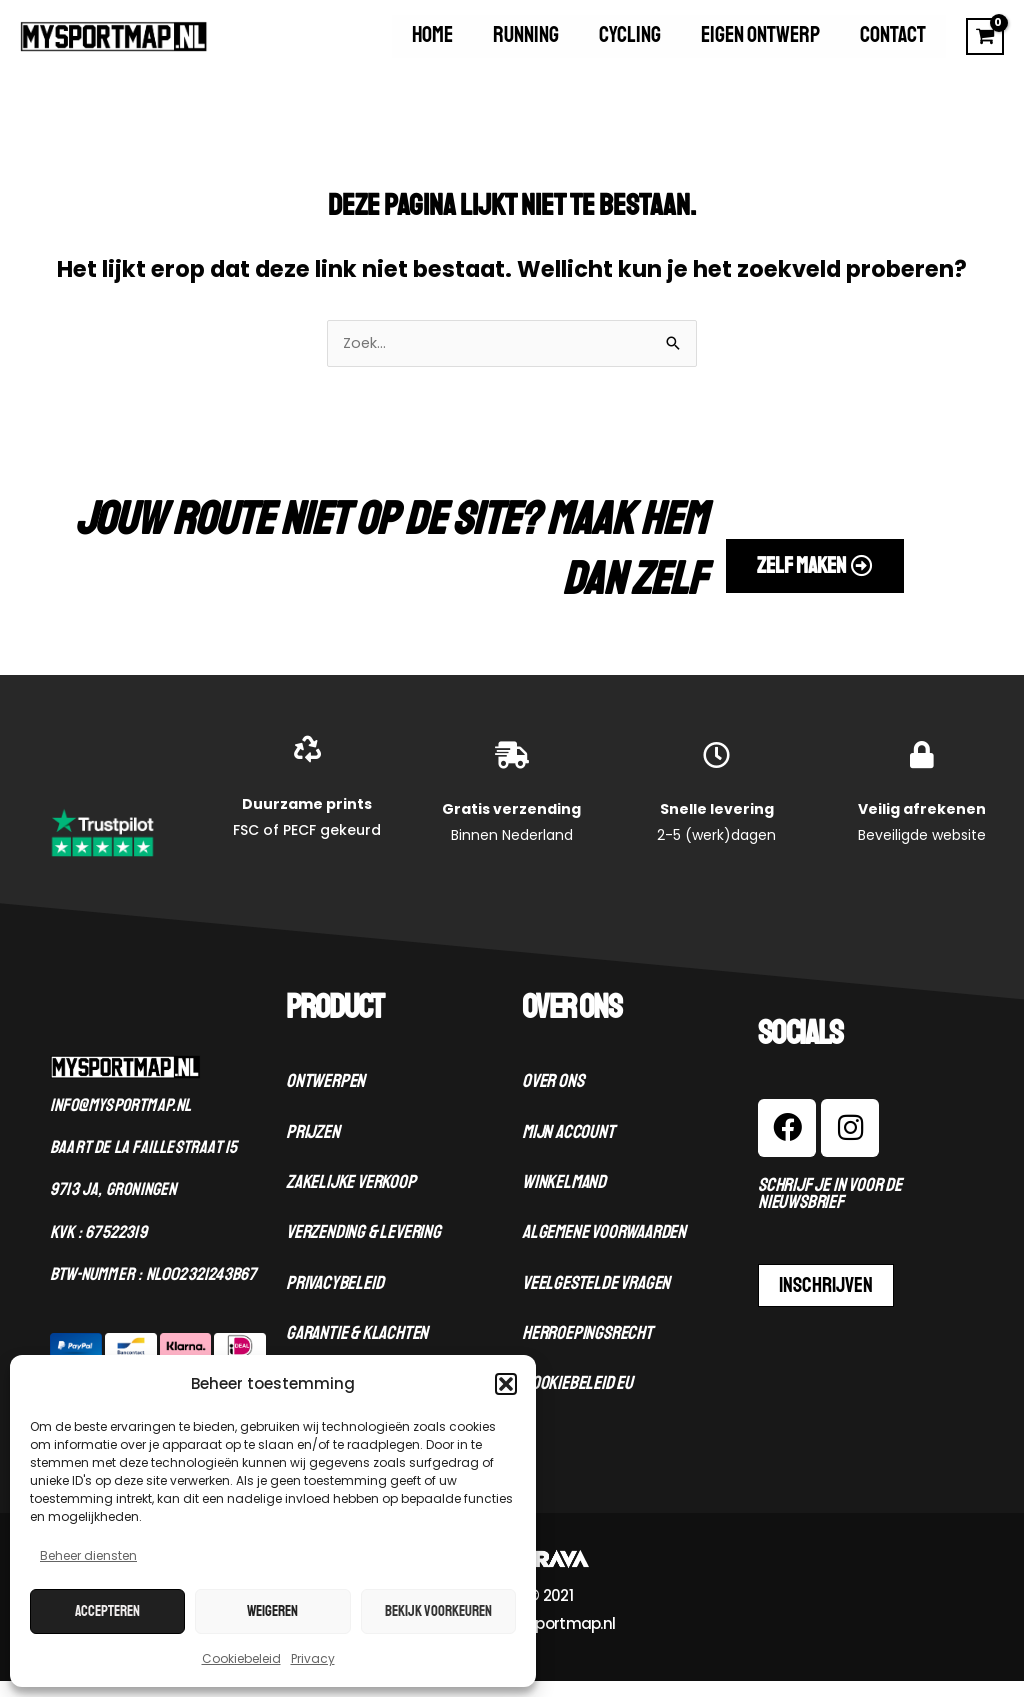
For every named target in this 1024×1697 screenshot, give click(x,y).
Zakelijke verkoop (351, 1199)
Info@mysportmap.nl (121, 1122)
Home (531, 44)
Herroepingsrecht (587, 1350)
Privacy (313, 1658)
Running (603, 44)
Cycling (685, 44)
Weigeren (272, 1611)
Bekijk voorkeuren (438, 1611)
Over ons (552, 1098)
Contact (904, 44)
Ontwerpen (325, 1098)
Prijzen (313, 1149)
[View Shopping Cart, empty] (985, 44)
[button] (506, 1384)
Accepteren (107, 1611)
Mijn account (568, 1149)
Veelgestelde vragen (596, 1300)
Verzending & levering (363, 1249)
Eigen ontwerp (793, 44)
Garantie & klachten (357, 1350)
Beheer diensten (88, 1555)
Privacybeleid (334, 1300)
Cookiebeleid (241, 1658)
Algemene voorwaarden (604, 1249)
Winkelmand (564, 1199)
